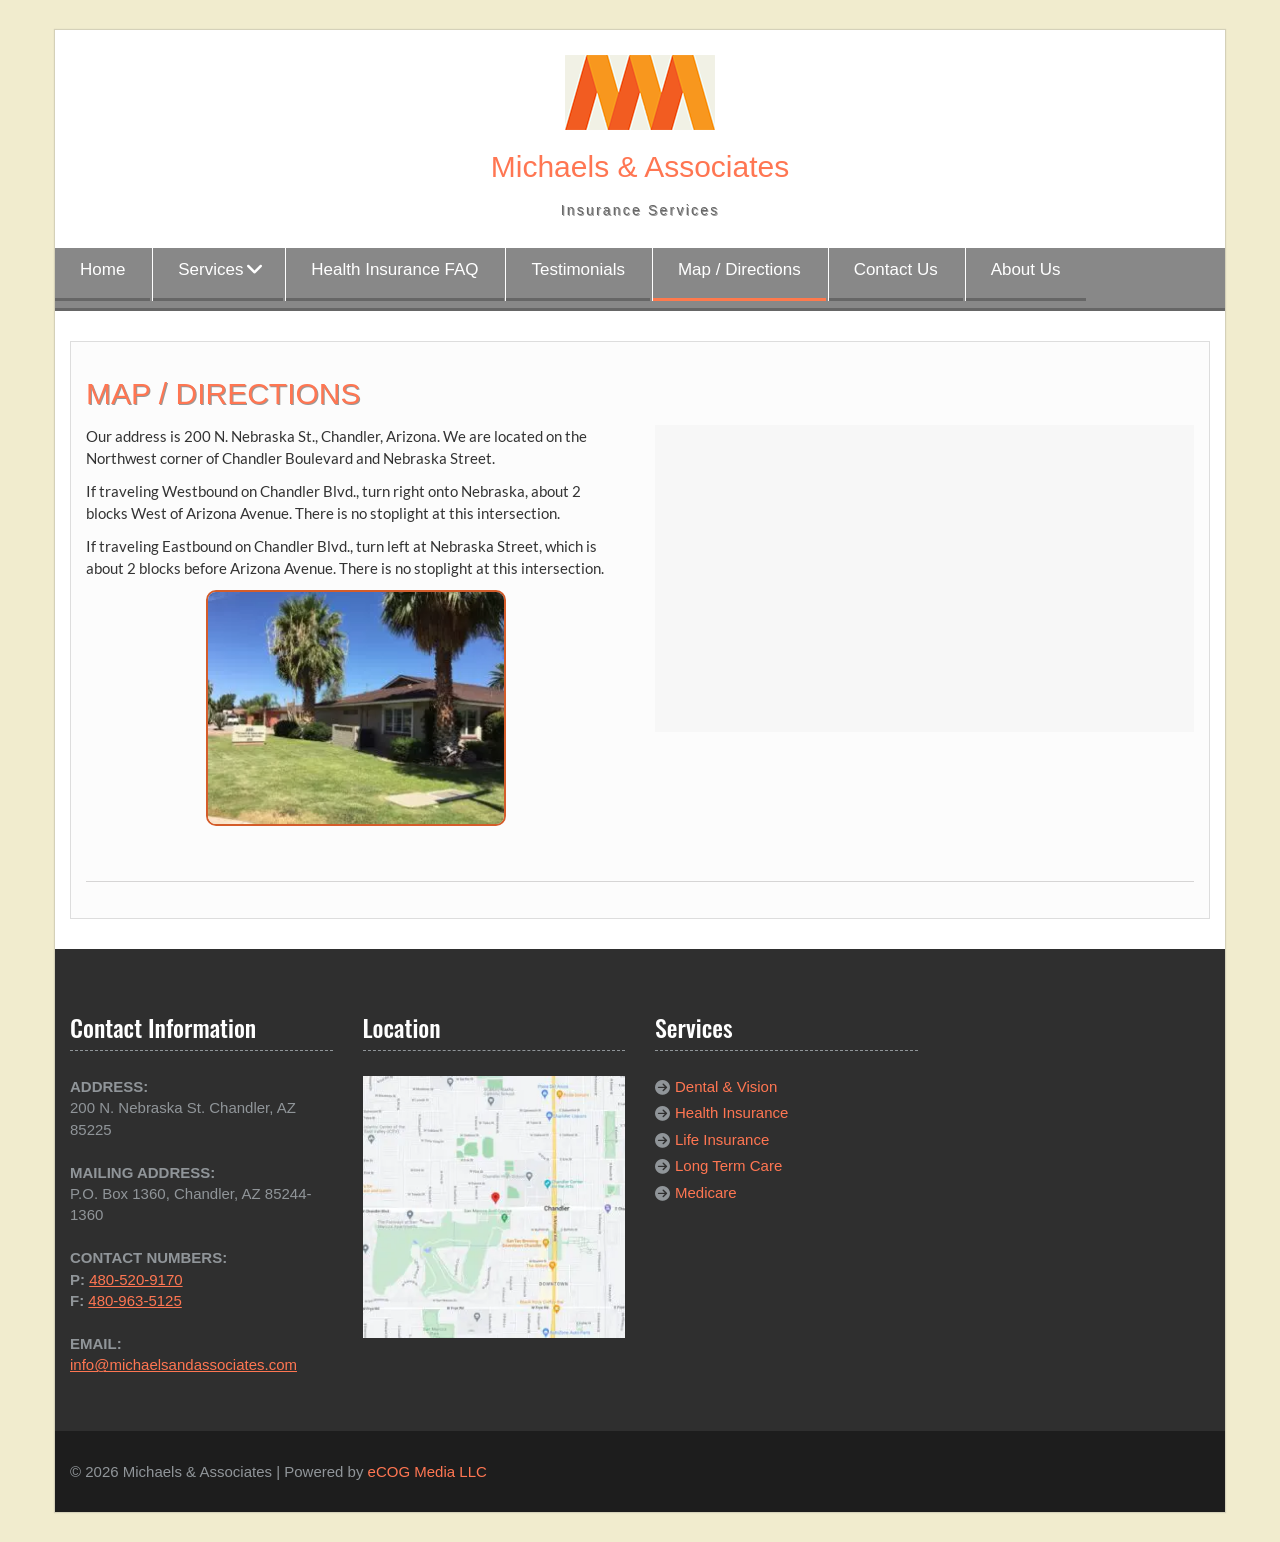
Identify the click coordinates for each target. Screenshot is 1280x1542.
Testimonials (578, 269)
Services (210, 269)
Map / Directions (739, 269)
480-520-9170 (135, 1279)
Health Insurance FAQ (394, 269)
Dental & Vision (726, 1086)
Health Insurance (731, 1112)
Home (102, 269)
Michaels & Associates (640, 166)
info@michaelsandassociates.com (183, 1364)
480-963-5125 (134, 1300)
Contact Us (896, 269)
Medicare (706, 1192)
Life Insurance (722, 1139)
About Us (1026, 269)
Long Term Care (728, 1165)
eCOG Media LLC (427, 1471)
